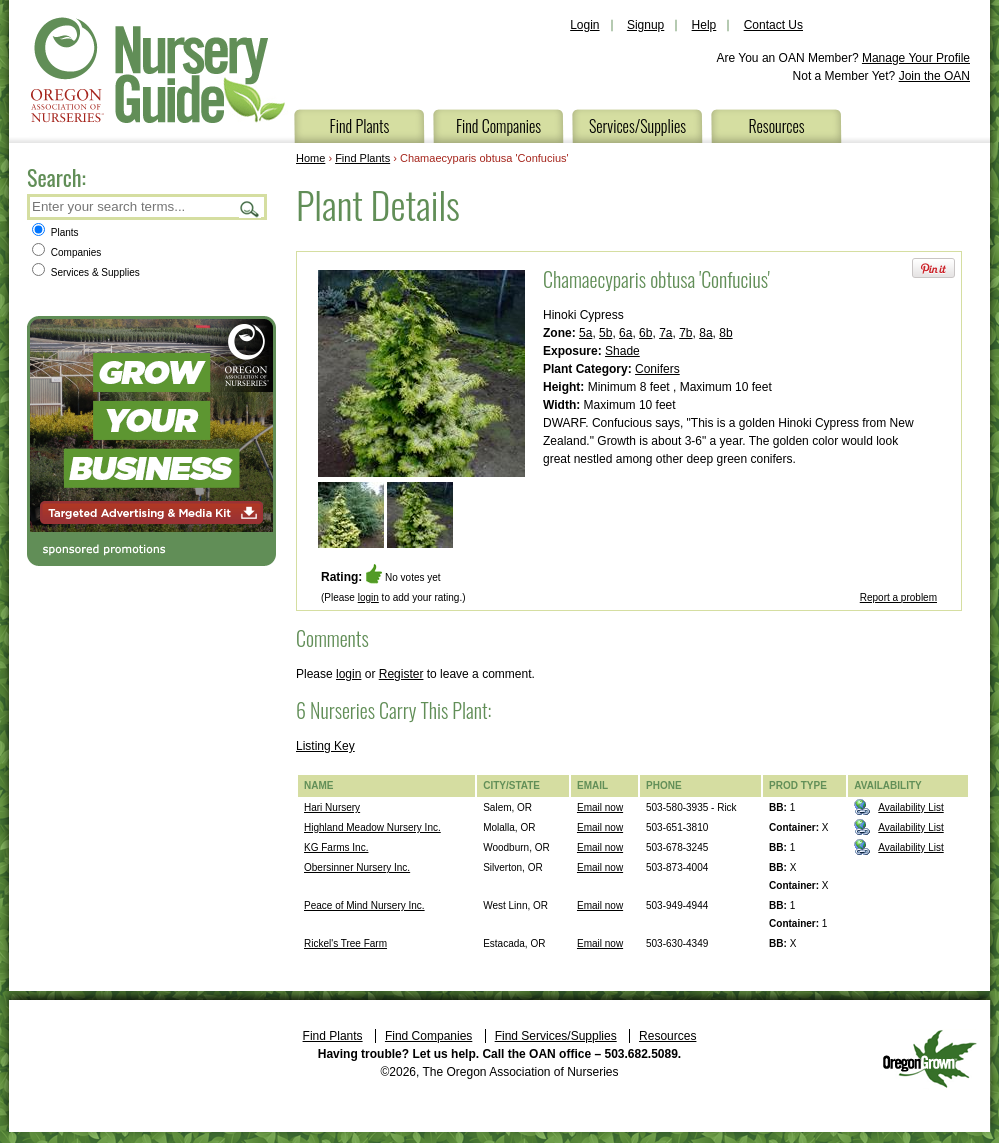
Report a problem (898, 597)
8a (705, 333)
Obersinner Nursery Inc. (357, 867)
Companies (66, 252)
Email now (600, 807)
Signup (645, 25)
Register (401, 674)
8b (725, 333)
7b (685, 333)
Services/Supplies (637, 126)
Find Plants (360, 126)
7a (665, 333)
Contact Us (773, 25)
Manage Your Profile (916, 58)
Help (704, 25)
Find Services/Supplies (556, 1036)
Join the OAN (934, 76)
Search (250, 208)
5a (585, 333)
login (368, 597)
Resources (776, 126)
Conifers (657, 369)
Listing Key (325, 746)
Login (584, 25)
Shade (622, 351)
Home (310, 158)
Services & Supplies (86, 272)
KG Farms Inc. (336, 847)
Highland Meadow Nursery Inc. (372, 827)
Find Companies (498, 126)
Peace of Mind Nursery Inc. (364, 905)
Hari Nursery (332, 807)
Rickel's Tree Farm (345, 943)
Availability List (910, 807)
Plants (55, 232)
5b (605, 333)
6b (645, 333)
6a (625, 333)
